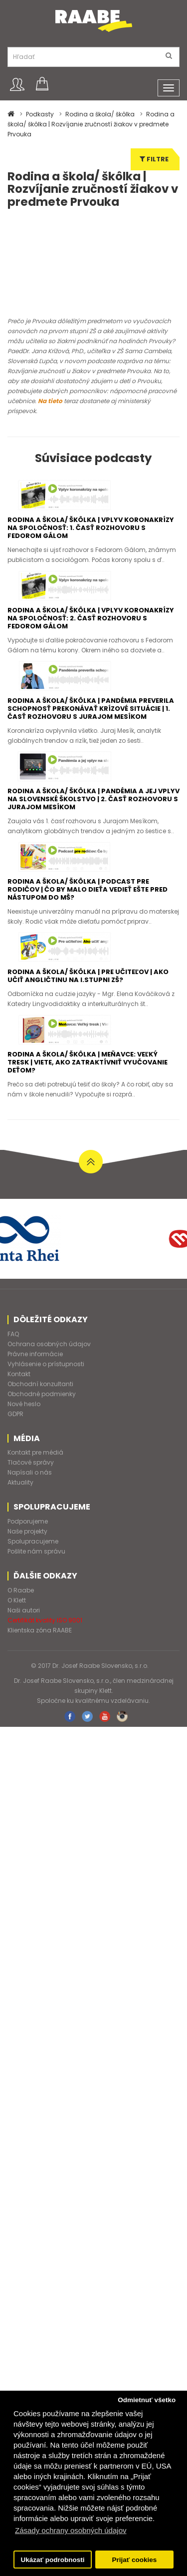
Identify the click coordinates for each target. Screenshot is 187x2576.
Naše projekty (27, 1559)
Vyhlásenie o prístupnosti (45, 1392)
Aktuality (20, 1511)
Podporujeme (27, 1550)
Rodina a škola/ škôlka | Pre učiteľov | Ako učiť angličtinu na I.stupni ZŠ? (88, 1004)
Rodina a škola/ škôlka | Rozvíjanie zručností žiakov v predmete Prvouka (91, 124)
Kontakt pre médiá (35, 1481)
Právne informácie (35, 1382)
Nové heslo (23, 1432)
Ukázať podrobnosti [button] (53, 2560)
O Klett (16, 1628)
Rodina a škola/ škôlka (100, 114)
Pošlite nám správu (36, 1579)
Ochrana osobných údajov (49, 1372)
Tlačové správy (30, 1491)
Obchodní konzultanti (40, 1412)
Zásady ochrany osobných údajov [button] (70, 2530)
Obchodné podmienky (41, 1422)
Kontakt (18, 1402)
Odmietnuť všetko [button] (147, 2400)
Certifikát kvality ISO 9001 (44, 1648)
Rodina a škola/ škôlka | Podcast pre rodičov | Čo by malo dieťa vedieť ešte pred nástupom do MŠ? (87, 918)
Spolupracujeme (32, 1569)
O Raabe (20, 1618)
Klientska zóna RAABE (39, 1658)
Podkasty (40, 114)
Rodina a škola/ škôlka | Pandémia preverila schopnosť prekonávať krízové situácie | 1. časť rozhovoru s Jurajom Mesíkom (90, 737)
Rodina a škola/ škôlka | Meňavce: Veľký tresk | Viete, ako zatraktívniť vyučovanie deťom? (87, 1090)
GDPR (15, 1442)
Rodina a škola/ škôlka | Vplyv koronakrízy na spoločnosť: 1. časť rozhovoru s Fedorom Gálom (90, 556)
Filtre (154, 159)
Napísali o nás (29, 1501)
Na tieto (50, 429)
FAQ (13, 1362)
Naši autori (23, 1638)
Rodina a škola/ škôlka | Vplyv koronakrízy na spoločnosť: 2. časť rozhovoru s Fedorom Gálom (90, 646)
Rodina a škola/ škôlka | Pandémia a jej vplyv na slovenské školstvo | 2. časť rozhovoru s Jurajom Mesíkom (93, 827)
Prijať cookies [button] (134, 2560)
